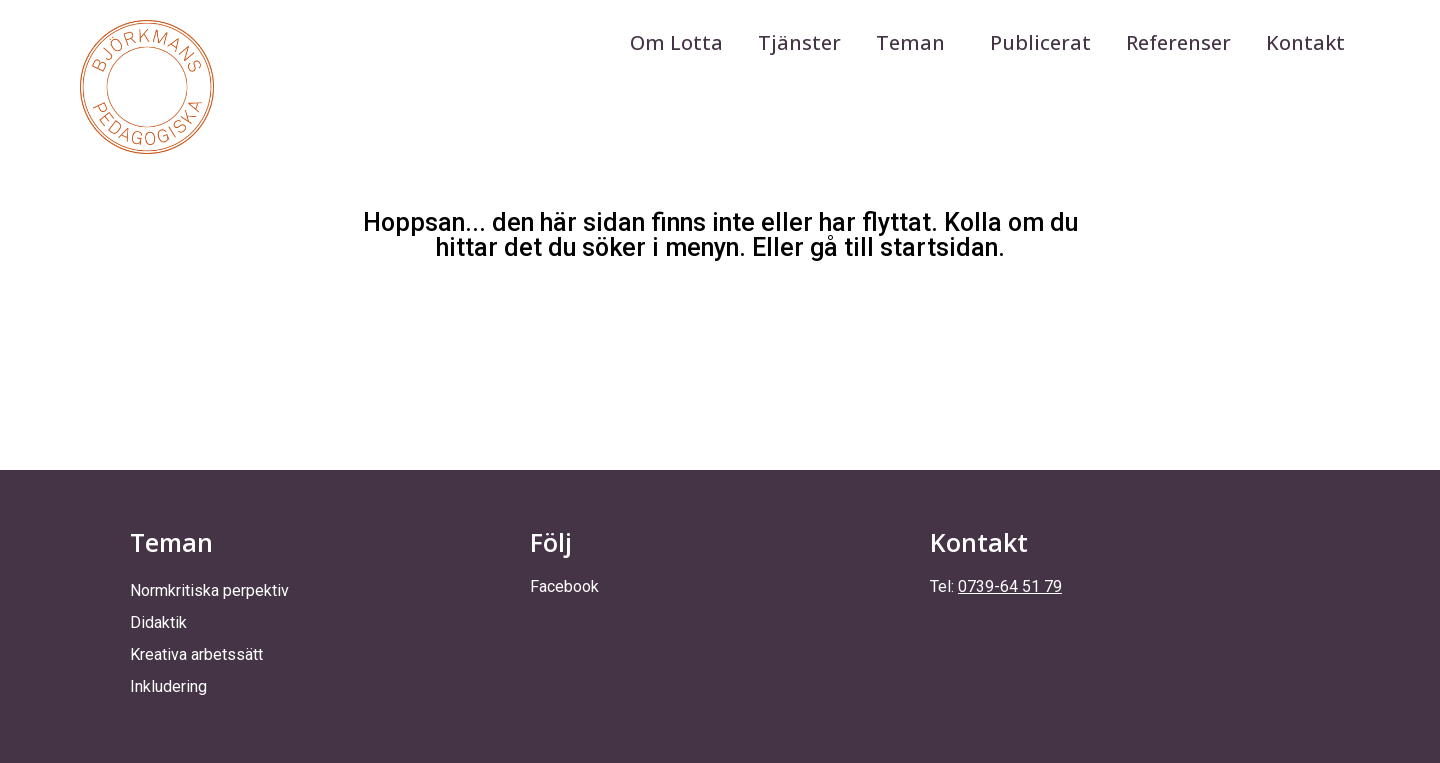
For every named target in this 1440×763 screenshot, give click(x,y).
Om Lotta (676, 42)
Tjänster (799, 42)
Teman (915, 42)
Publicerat (1040, 42)
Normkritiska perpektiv (209, 590)
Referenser (1178, 42)
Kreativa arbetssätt (196, 654)
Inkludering (168, 686)
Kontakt (1305, 42)
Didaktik (158, 622)
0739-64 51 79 (1010, 586)
